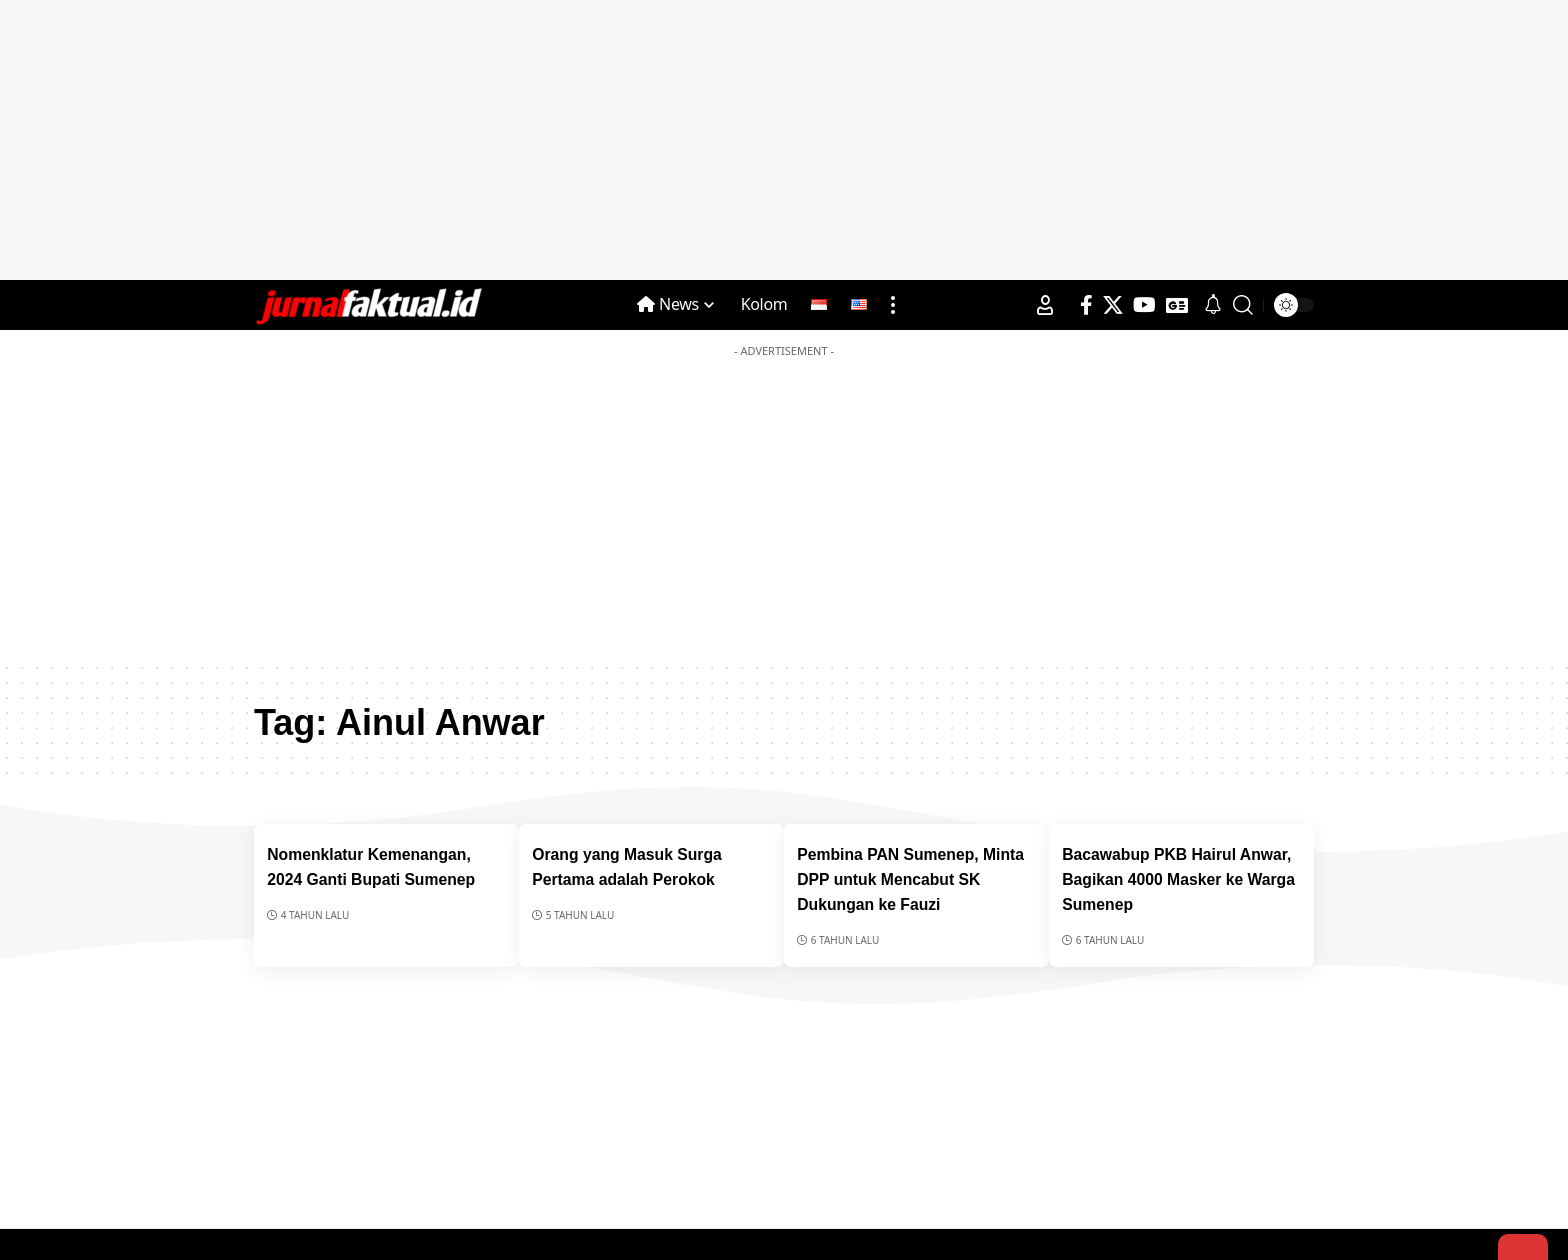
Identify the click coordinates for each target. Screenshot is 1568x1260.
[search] (1243, 305)
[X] (1113, 305)
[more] (893, 305)
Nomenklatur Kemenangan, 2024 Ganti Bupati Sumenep (380, 878)
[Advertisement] (784, 140)
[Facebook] (1086, 305)
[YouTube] (1144, 305)
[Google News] (1177, 305)
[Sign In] (1045, 305)
